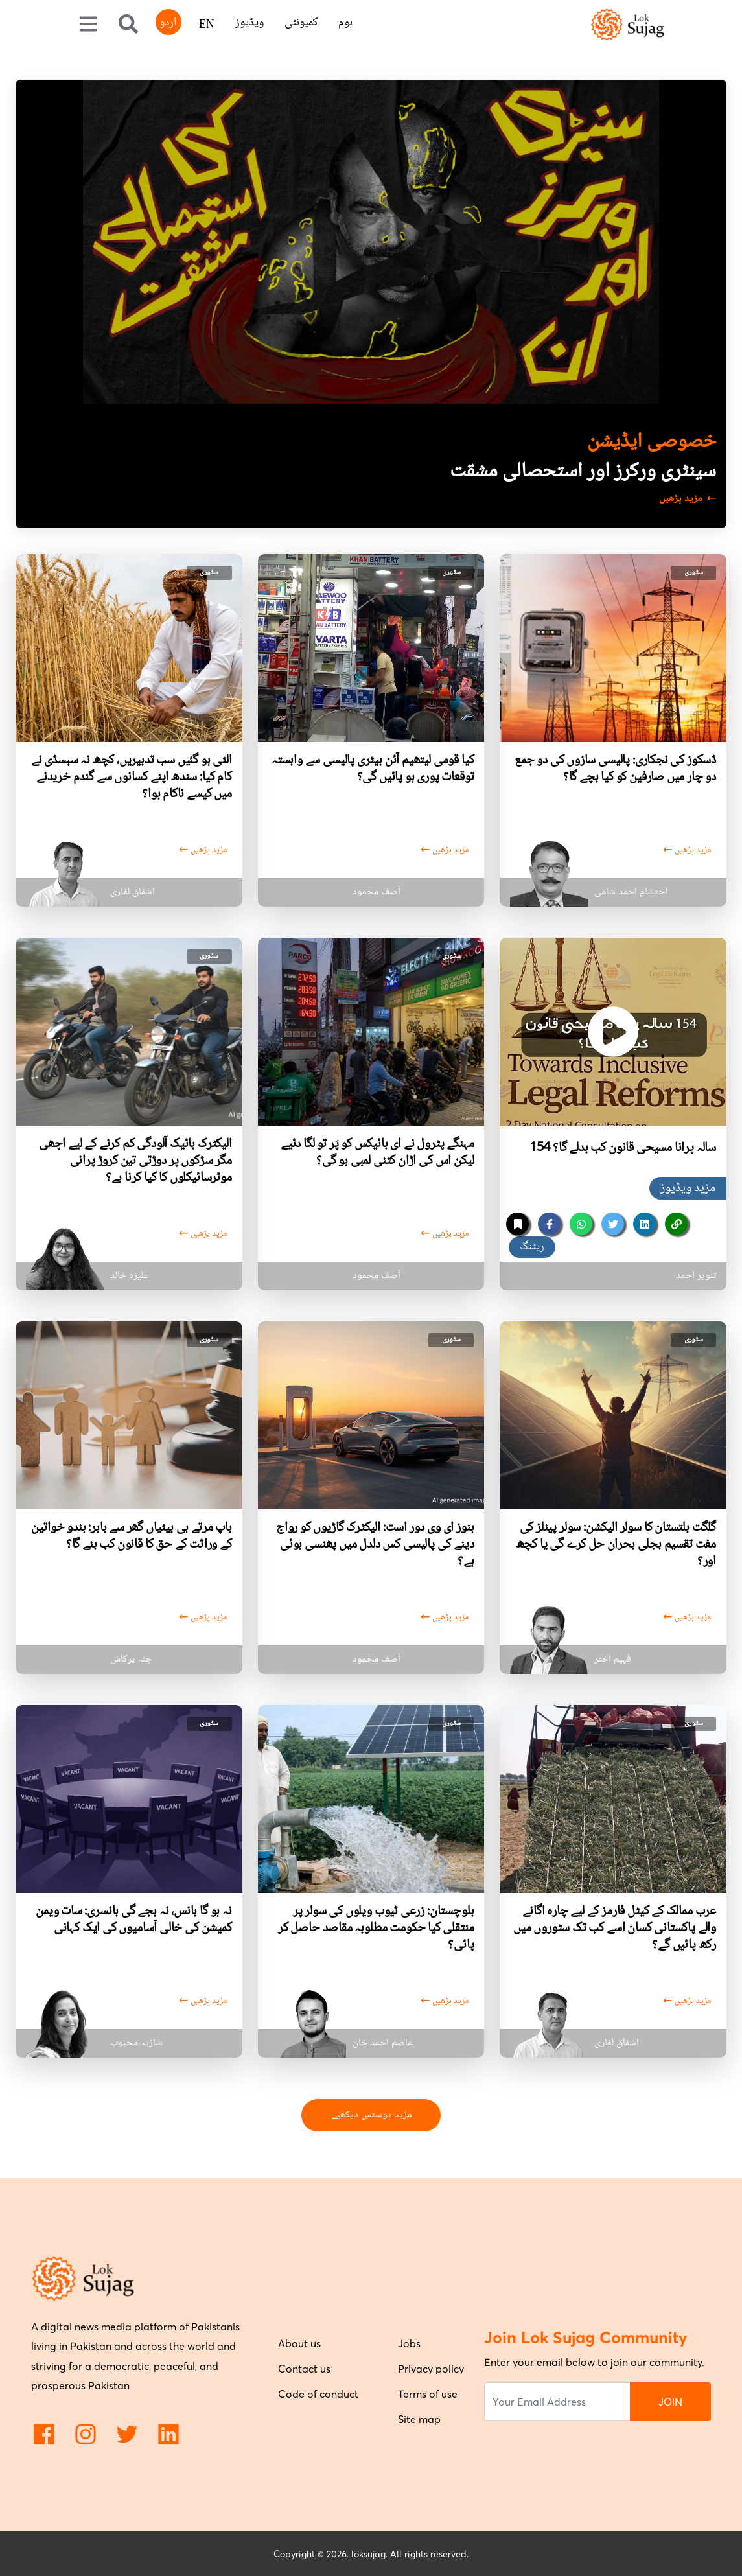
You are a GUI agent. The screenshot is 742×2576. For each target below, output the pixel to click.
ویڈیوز (249, 22)
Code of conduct (318, 2393)
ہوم (345, 22)
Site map (419, 2419)
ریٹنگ (532, 1247)
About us (299, 2343)
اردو (167, 22)
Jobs (409, 2343)
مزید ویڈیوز (687, 1189)
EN (206, 25)
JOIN (670, 2401)
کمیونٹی (301, 22)
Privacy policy (431, 2368)
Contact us (304, 2368)
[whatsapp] (581, 1224)
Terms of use (428, 2393)
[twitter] (613, 1224)
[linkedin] (644, 1224)
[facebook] (549, 1224)
